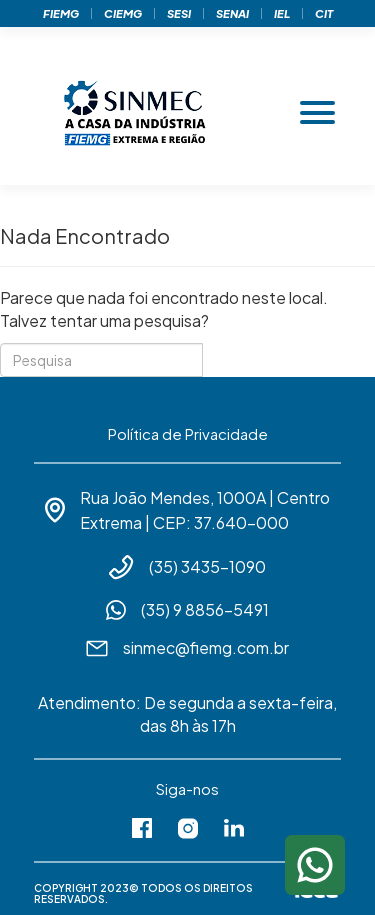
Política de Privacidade (188, 433)
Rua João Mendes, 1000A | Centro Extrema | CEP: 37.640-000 (205, 510)
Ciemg (123, 13)
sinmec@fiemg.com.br (206, 648)
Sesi (179, 13)
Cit (324, 13)
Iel (282, 13)
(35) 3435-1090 (207, 567)
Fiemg (61, 13)
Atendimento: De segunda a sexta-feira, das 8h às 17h (187, 714)
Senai (232, 13)
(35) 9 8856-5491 (205, 610)
